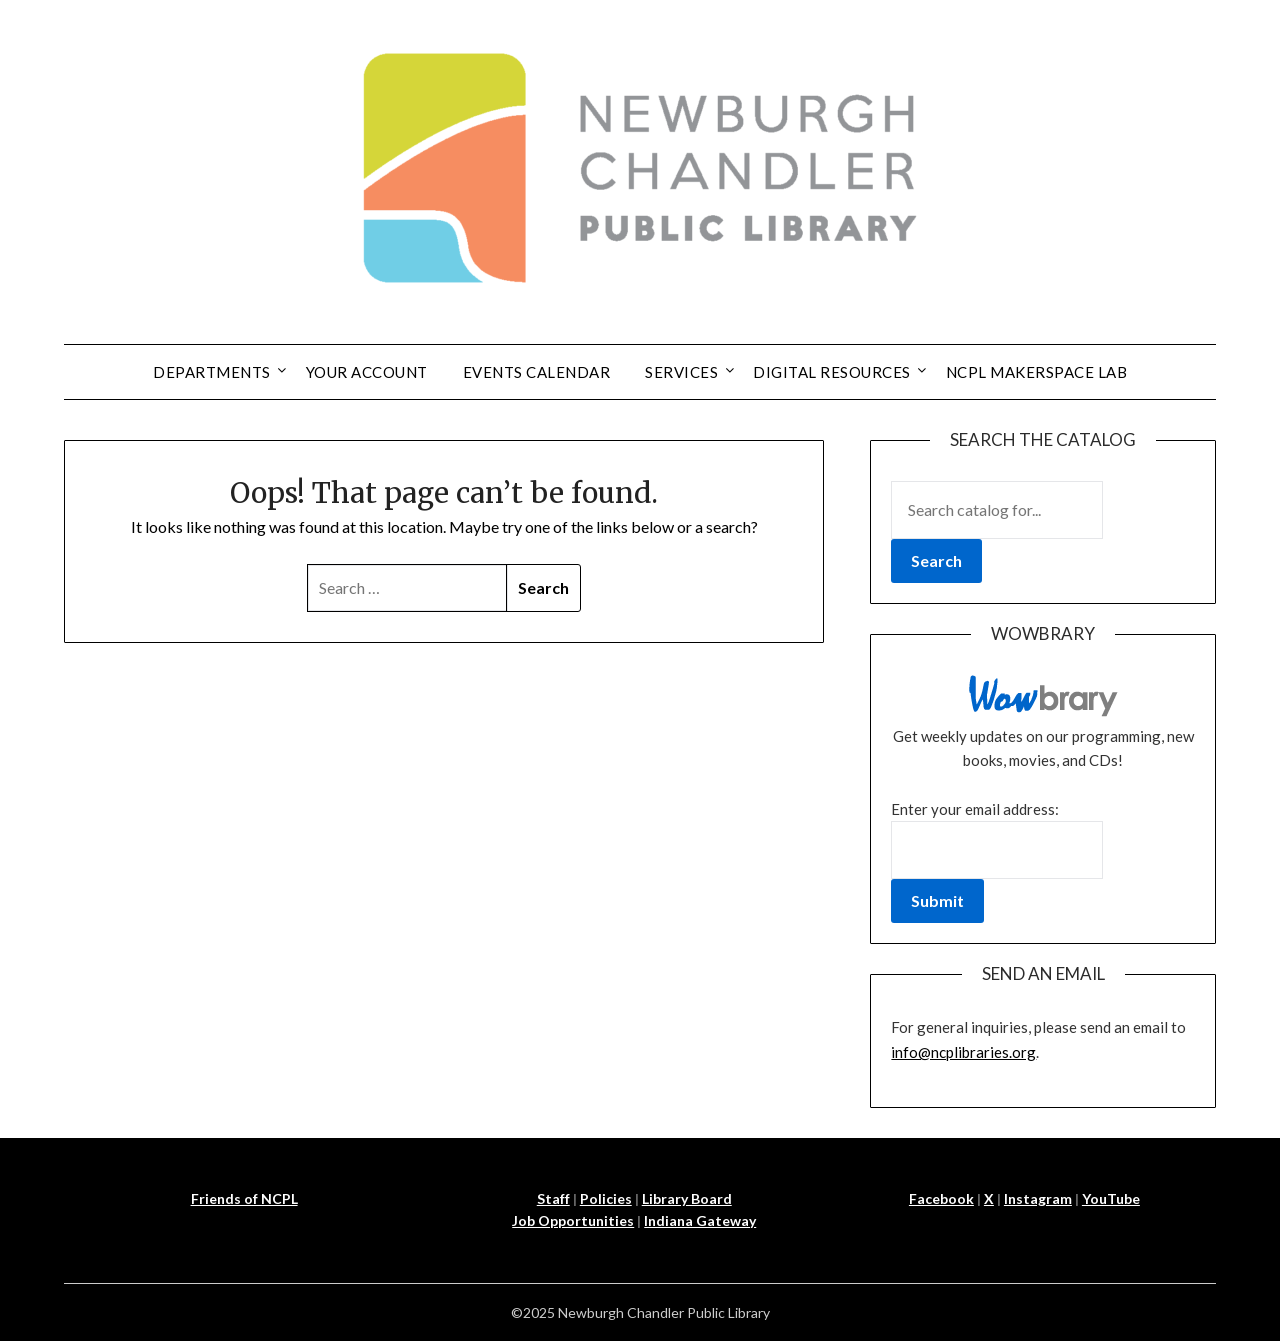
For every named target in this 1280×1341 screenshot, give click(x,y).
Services (681, 372)
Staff (553, 1198)
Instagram (1038, 1198)
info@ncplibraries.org (963, 1052)
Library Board (687, 1198)
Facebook (941, 1198)
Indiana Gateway (700, 1220)
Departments (212, 372)
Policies (606, 1198)
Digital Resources (832, 372)
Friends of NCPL (244, 1198)
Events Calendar (537, 372)
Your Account (367, 372)
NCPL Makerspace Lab (1037, 372)
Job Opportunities (573, 1220)
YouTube (1111, 1198)
